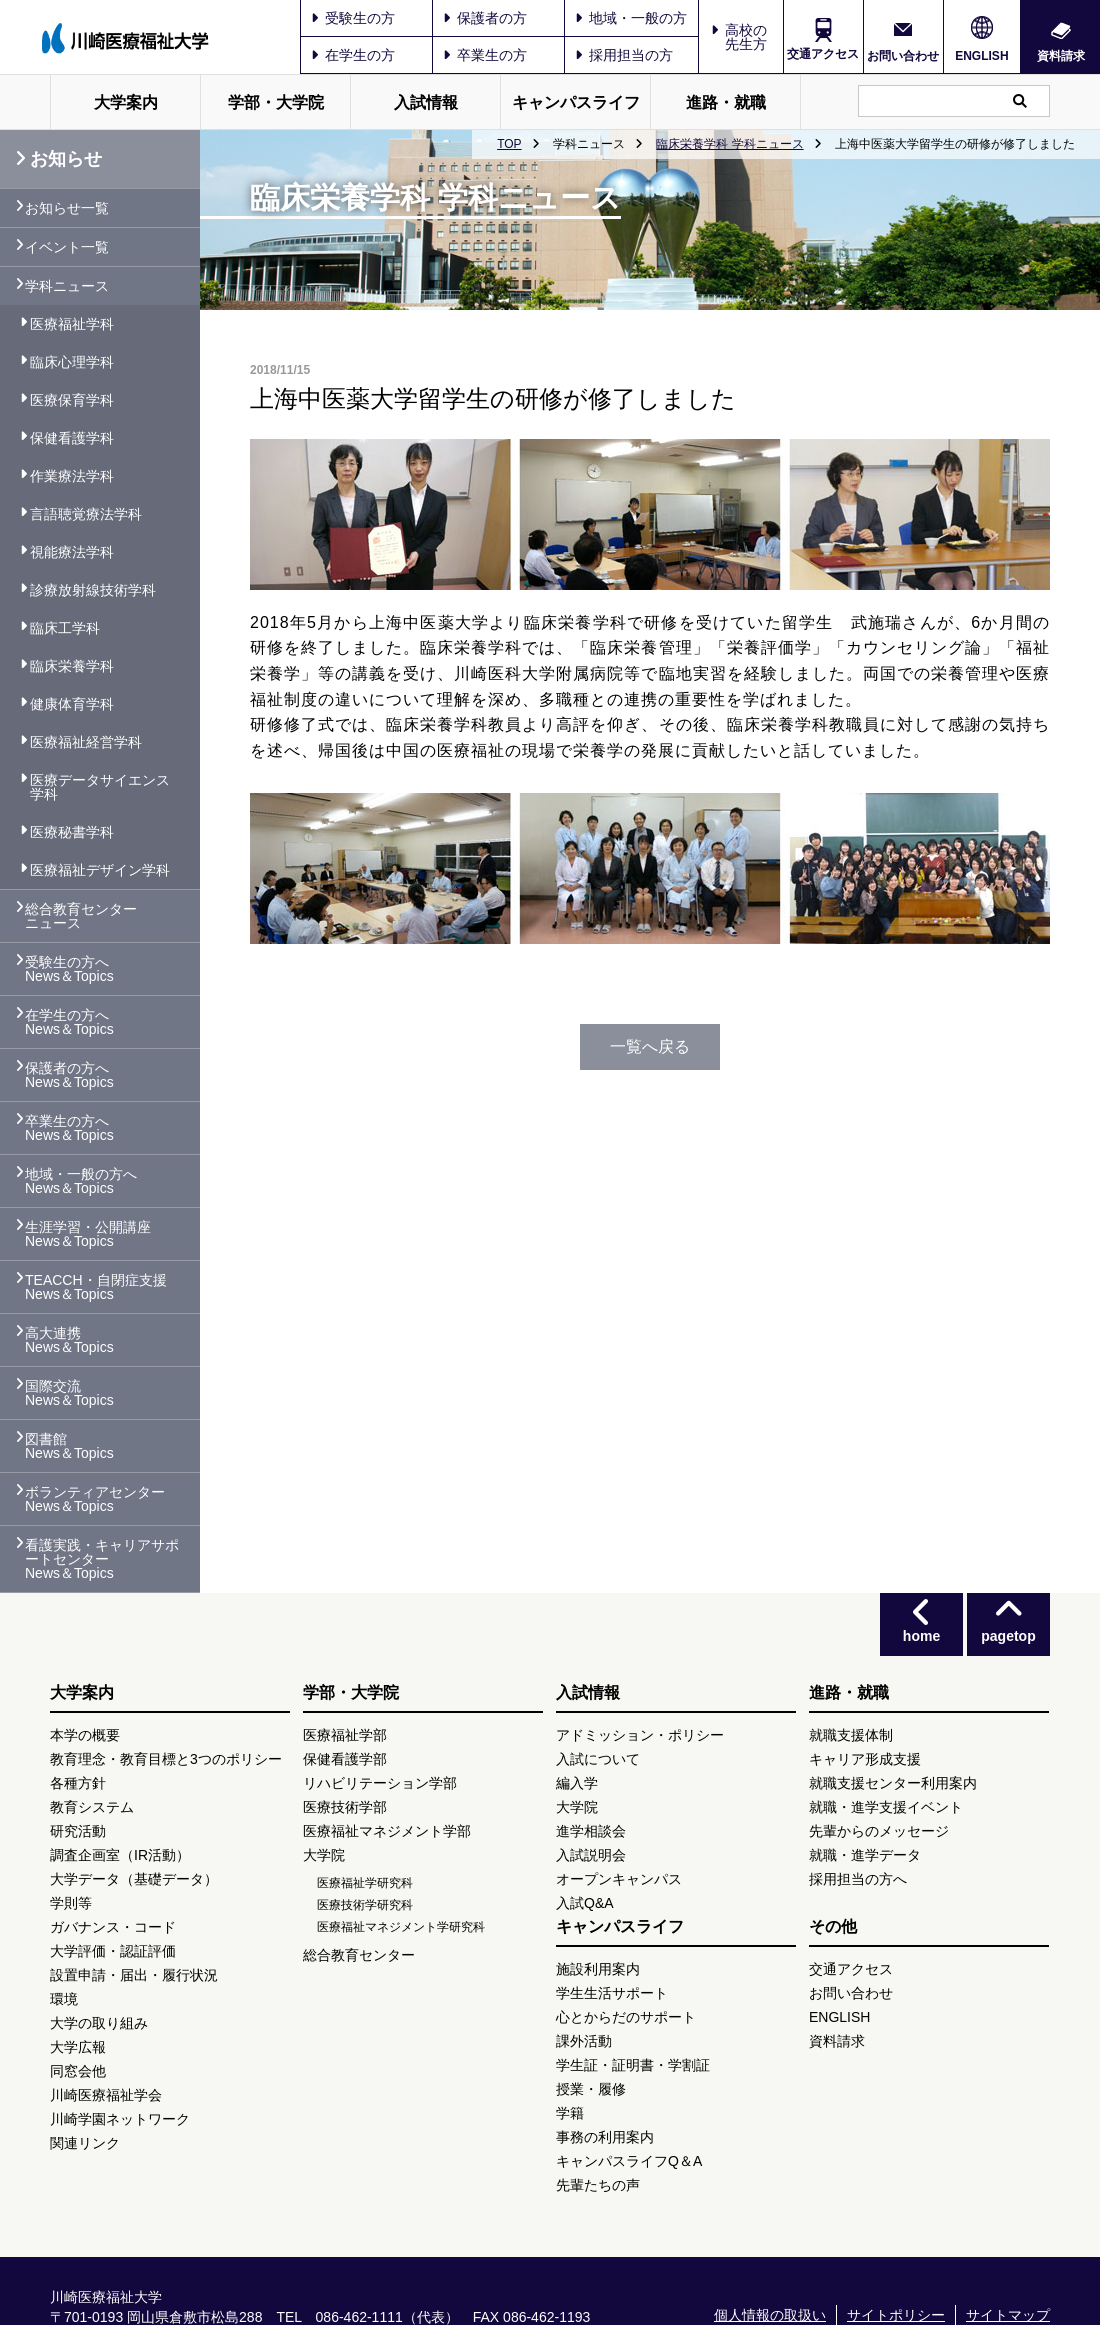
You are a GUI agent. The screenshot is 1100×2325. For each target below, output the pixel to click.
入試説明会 (591, 1855)
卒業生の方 (485, 55)
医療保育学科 (72, 400)
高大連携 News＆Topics (69, 1340)
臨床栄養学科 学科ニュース (729, 144)
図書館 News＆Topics (69, 1446)
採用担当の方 (624, 55)
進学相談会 (591, 1831)
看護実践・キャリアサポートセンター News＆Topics (102, 1559)
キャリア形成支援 (865, 1759)
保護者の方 (485, 18)
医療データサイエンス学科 (100, 787)
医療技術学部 (345, 1807)
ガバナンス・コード (113, 1927)
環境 (64, 1999)
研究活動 (78, 1831)
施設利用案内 (598, 1969)
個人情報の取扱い (770, 2315)
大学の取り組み (99, 2023)
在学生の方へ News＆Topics (69, 1022)
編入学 (577, 1783)
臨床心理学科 (72, 362)
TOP (509, 144)
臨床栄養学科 (72, 666)
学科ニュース (67, 286)
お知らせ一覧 (67, 208)
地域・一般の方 (631, 18)
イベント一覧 (67, 247)
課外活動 (584, 2041)
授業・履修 (591, 2089)
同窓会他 (78, 2071)
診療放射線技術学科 (93, 590)
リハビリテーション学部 (380, 1783)
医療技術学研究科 (365, 1905)
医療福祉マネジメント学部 (387, 1831)
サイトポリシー (896, 2315)
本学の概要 (85, 1735)
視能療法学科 (72, 552)
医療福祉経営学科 (86, 742)
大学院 (324, 1855)
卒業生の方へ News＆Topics (69, 1128)
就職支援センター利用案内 (893, 1783)
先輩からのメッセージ (879, 1831)
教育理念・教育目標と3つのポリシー (166, 1759)
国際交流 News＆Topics (69, 1393)
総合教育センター (359, 1955)
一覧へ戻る (650, 1046)
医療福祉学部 (345, 1735)
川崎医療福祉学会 (106, 2095)
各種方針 (78, 1783)
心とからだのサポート (626, 2017)
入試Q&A (585, 1903)
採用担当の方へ (858, 1879)
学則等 (71, 1903)
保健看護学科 (72, 438)
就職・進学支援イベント (886, 1807)
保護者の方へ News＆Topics (69, 1075)
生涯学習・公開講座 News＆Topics (88, 1234)
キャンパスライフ (576, 102)
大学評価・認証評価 (113, 1951)
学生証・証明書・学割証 (633, 2065)
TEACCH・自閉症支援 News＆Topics (96, 1287)
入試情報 (426, 102)
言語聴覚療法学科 (86, 514)
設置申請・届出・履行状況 (134, 1975)
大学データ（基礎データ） (134, 1879)
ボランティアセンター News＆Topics (95, 1499)
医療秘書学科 (72, 832)
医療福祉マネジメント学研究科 (401, 1927)
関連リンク (85, 2143)
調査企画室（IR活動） (120, 1855)
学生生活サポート (612, 1993)
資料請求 (1061, 55)
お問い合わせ (903, 55)
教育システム (92, 1807)
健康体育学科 (72, 704)
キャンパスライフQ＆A (629, 2161)
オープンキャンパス (619, 1879)
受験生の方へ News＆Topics (69, 969)
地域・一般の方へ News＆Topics (81, 1181)
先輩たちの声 (598, 2185)
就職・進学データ (865, 1855)
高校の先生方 (746, 37)
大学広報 (78, 2047)
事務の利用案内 (605, 2137)
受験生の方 (353, 18)
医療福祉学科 (72, 324)
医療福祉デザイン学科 (100, 870)
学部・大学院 (276, 102)
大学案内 (126, 102)
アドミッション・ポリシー (640, 1735)
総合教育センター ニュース (81, 916)
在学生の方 (353, 55)
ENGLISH (981, 56)
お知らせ (58, 159)
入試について (598, 1759)
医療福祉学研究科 (365, 1883)
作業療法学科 (72, 476)
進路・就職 (726, 102)
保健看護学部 (345, 1759)
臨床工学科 (65, 628)
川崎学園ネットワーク (120, 2119)
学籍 (570, 2113)
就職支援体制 (851, 1735)
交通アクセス (823, 54)
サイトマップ (1008, 2315)
